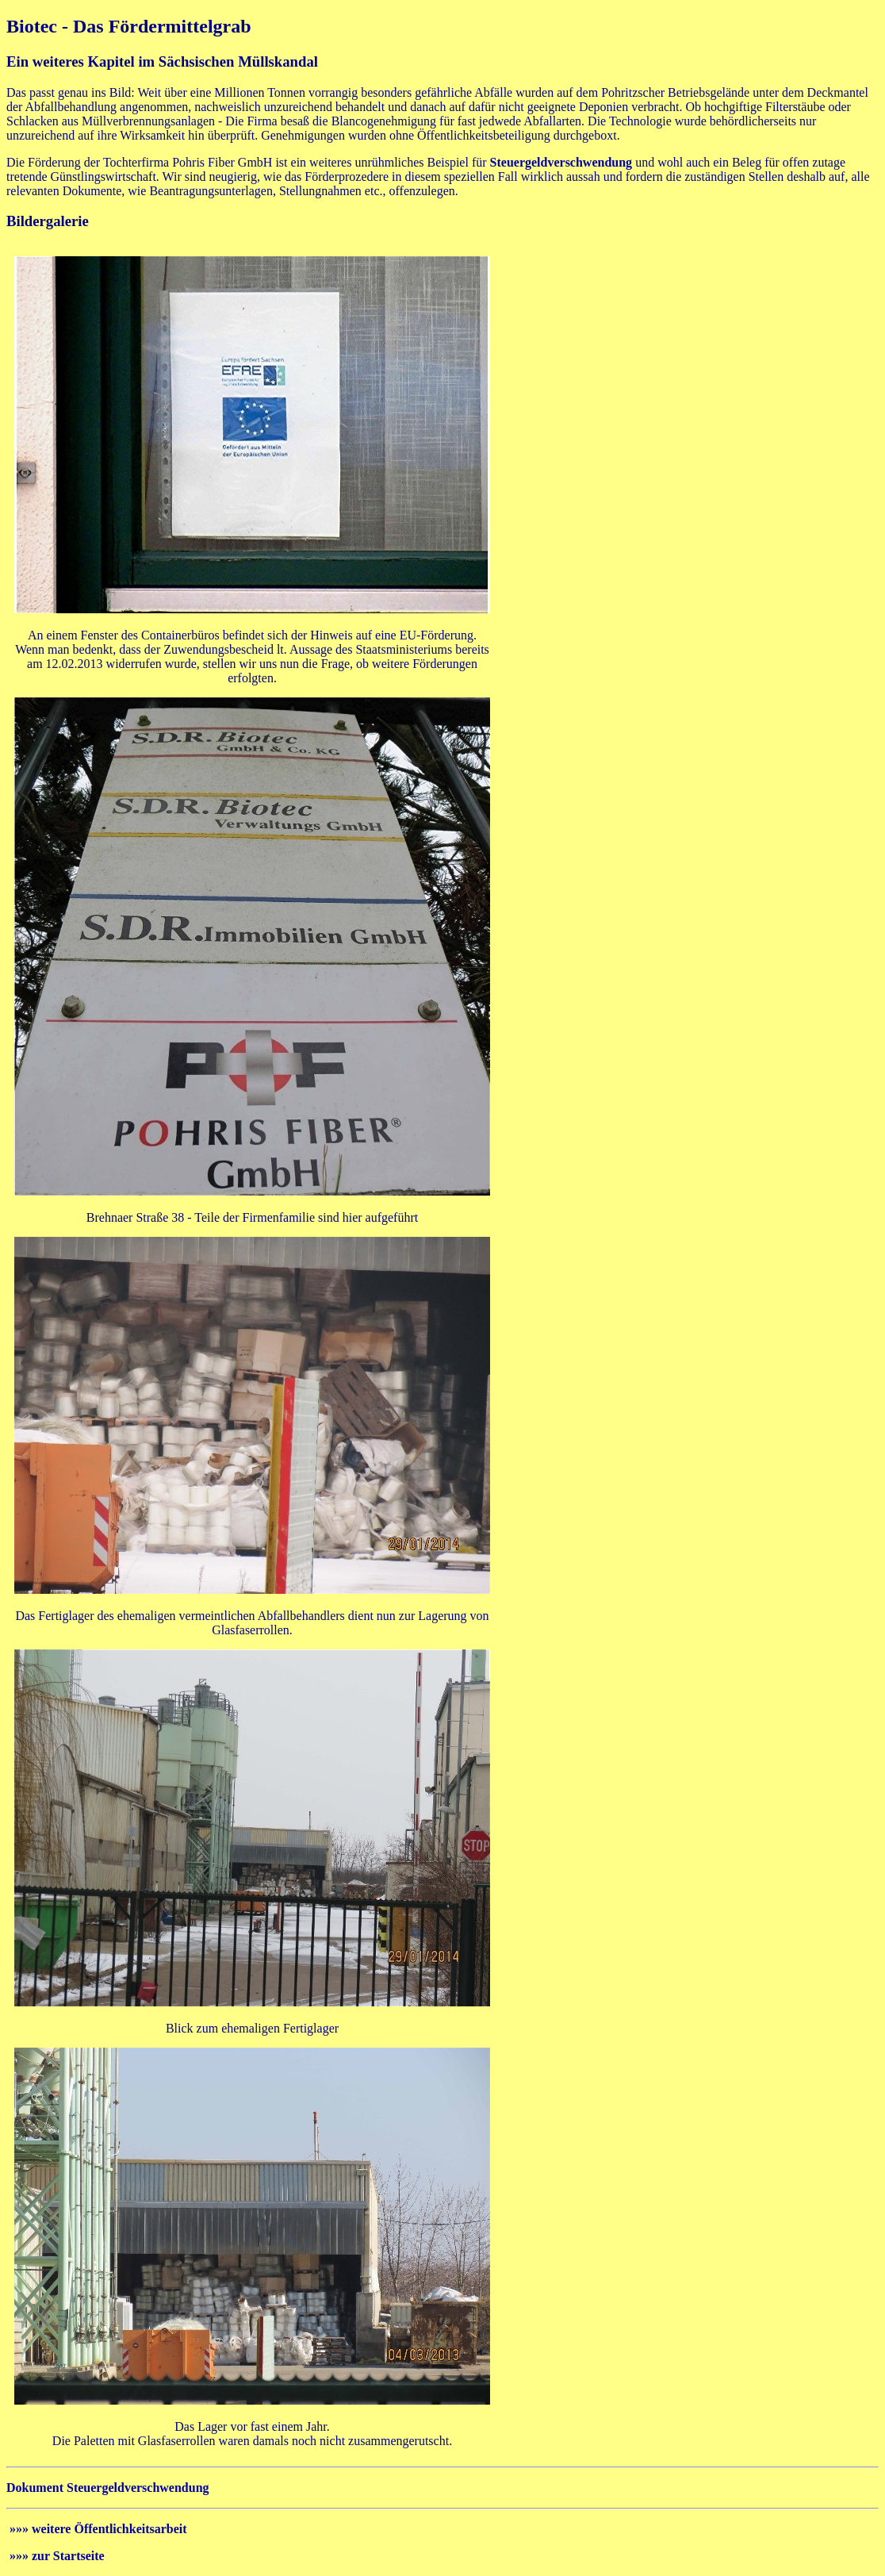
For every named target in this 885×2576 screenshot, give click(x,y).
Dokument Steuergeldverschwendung (107, 2487)
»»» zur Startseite (55, 2556)
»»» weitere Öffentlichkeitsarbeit (96, 2529)
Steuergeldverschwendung (561, 162)
